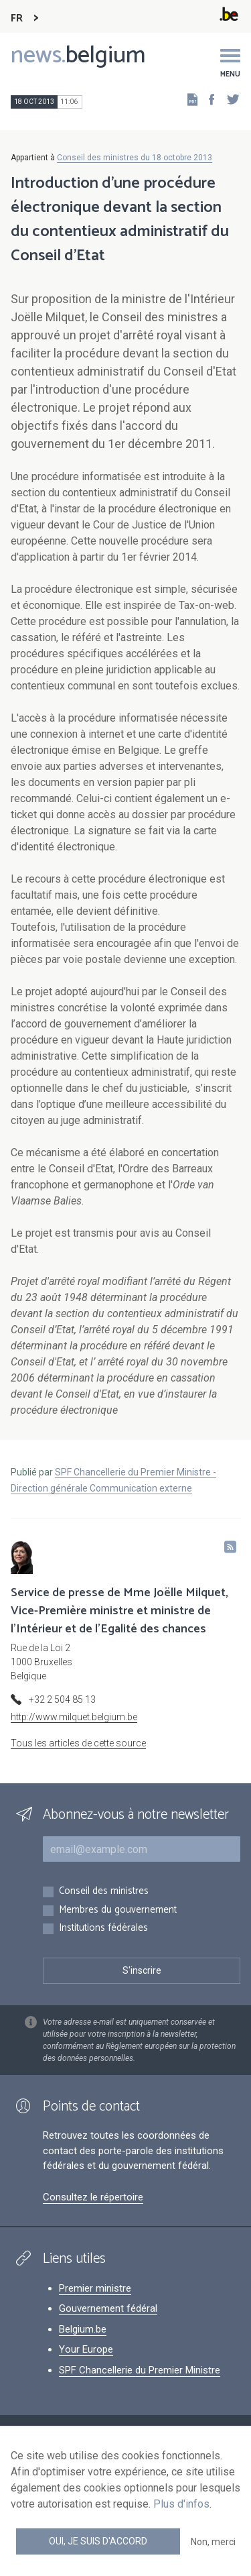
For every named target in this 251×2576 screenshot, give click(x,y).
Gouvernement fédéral (108, 2308)
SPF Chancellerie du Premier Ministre (139, 2370)
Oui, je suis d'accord (98, 2541)
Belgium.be (82, 2329)
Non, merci (213, 2541)
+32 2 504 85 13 (62, 1699)
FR (17, 18)
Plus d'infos (181, 2504)
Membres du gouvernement (118, 1910)
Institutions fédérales (103, 1928)
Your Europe (86, 2349)
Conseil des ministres (104, 1891)
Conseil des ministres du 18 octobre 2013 (134, 157)
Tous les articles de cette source (78, 1743)
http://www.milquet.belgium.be (74, 1717)
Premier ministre (95, 2288)
